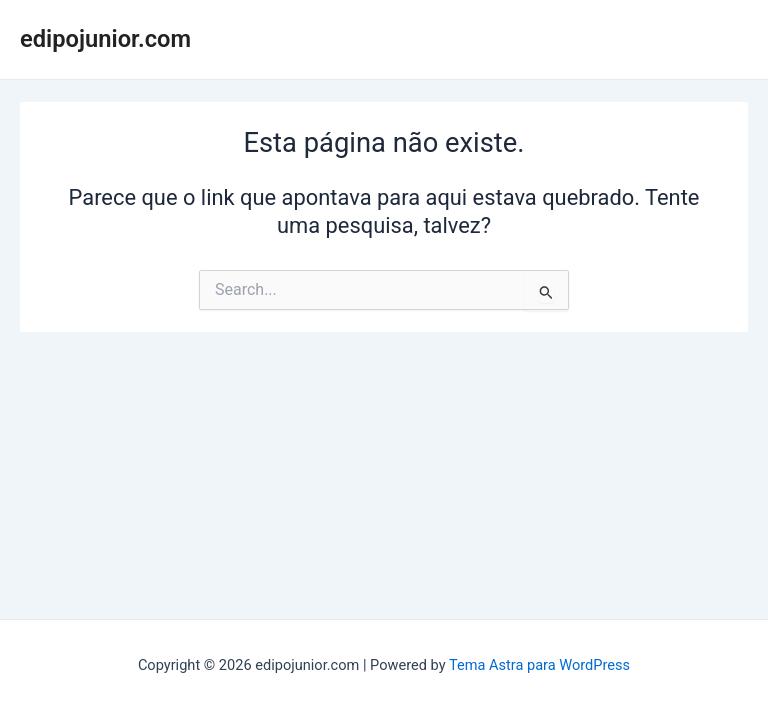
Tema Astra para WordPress (539, 665)
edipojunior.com (105, 39)
